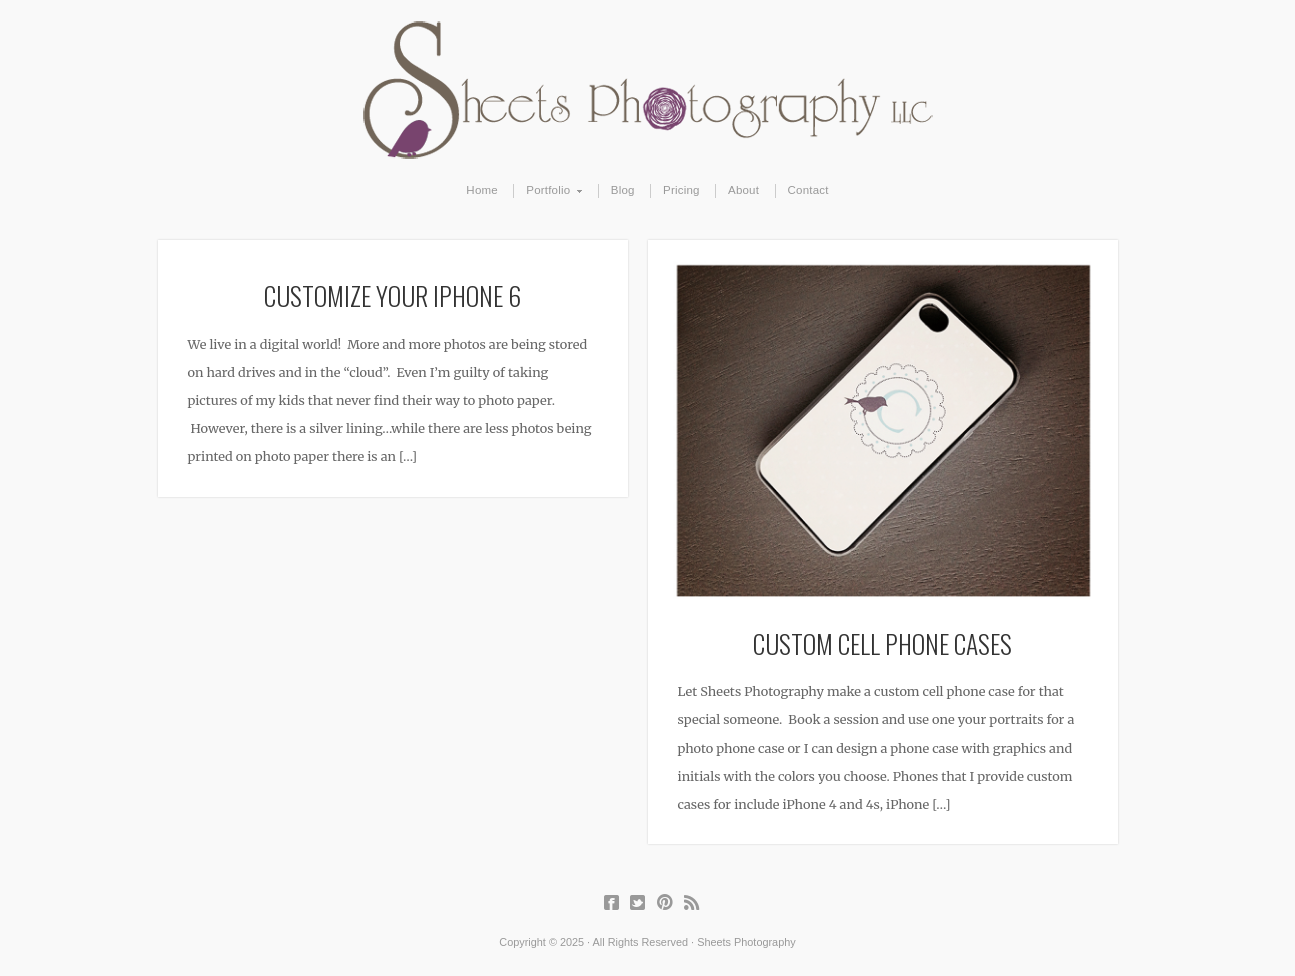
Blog (623, 190)
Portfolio (548, 191)
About (743, 190)
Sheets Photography (647, 90)
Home (482, 190)
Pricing (681, 190)
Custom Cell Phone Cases (882, 643)
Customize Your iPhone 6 (392, 295)
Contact (808, 190)
